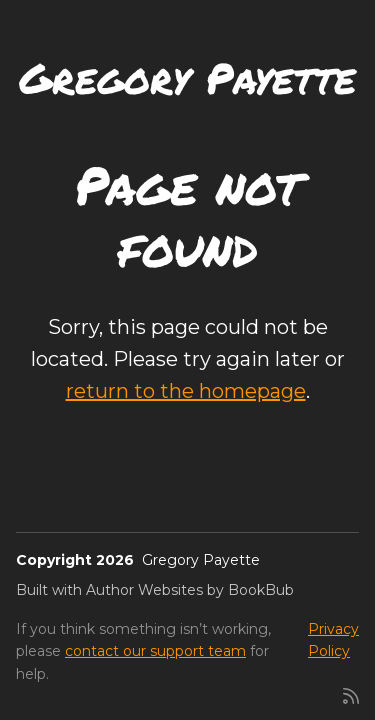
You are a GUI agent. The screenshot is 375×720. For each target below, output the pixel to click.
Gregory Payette (187, 77)
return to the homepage (186, 391)
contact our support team (155, 651)
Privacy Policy (333, 640)
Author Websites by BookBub (190, 590)
